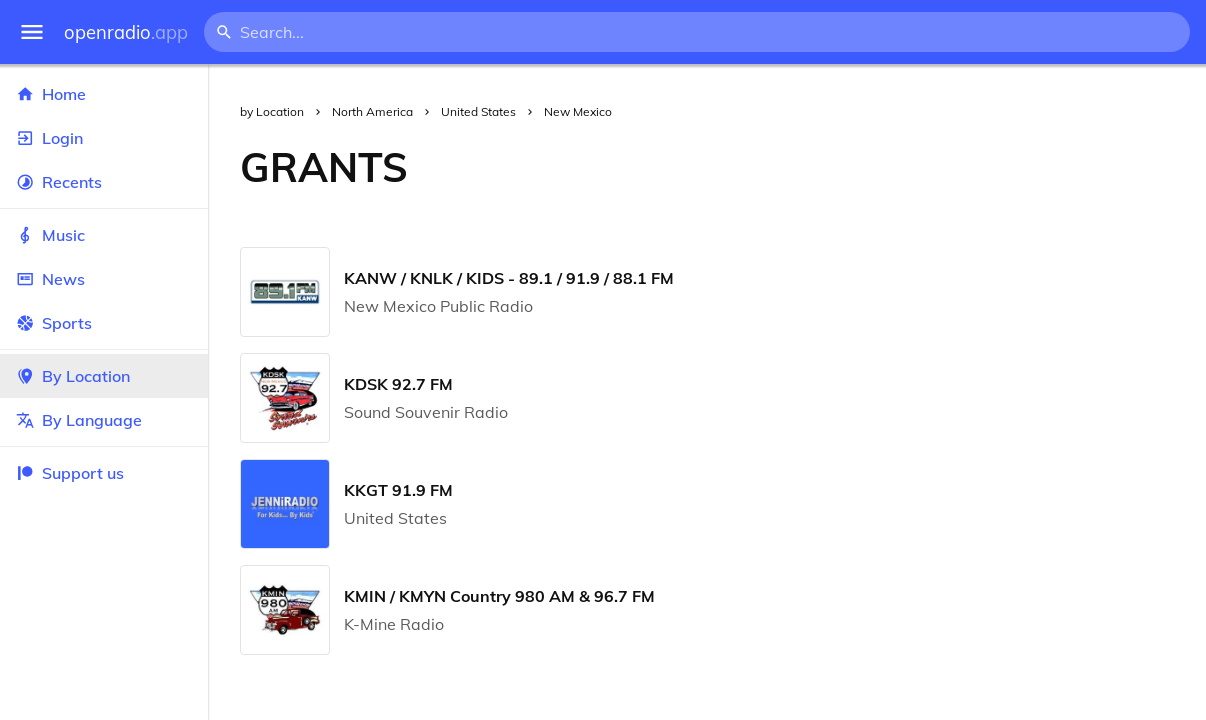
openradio (126, 32)
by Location (272, 111)
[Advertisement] (823, 167)
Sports (104, 323)
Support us (70, 473)
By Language (104, 420)
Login (104, 138)
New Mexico (578, 111)
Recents (104, 182)
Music (104, 235)
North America (372, 111)
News (104, 279)
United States (478, 111)
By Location (104, 376)
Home (104, 94)
